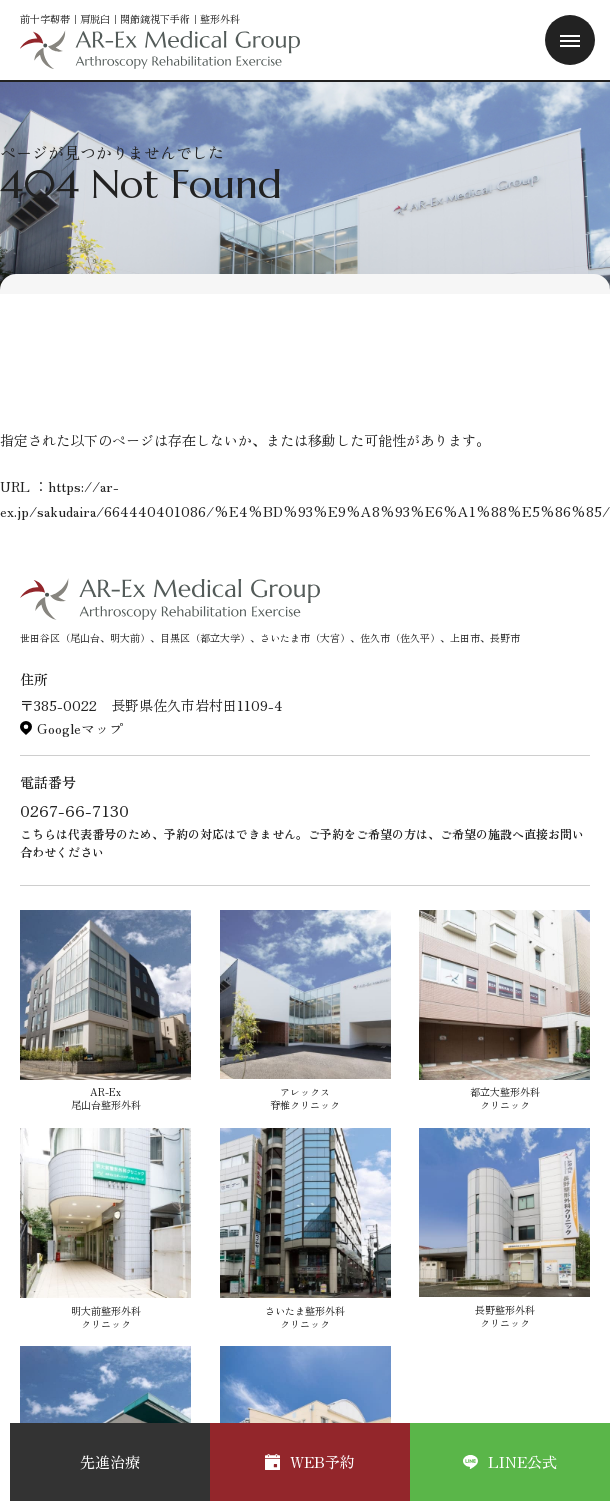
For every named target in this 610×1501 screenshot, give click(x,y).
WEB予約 (310, 1461)
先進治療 (110, 1461)
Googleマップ (80, 728)
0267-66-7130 (74, 810)
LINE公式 (510, 1461)
